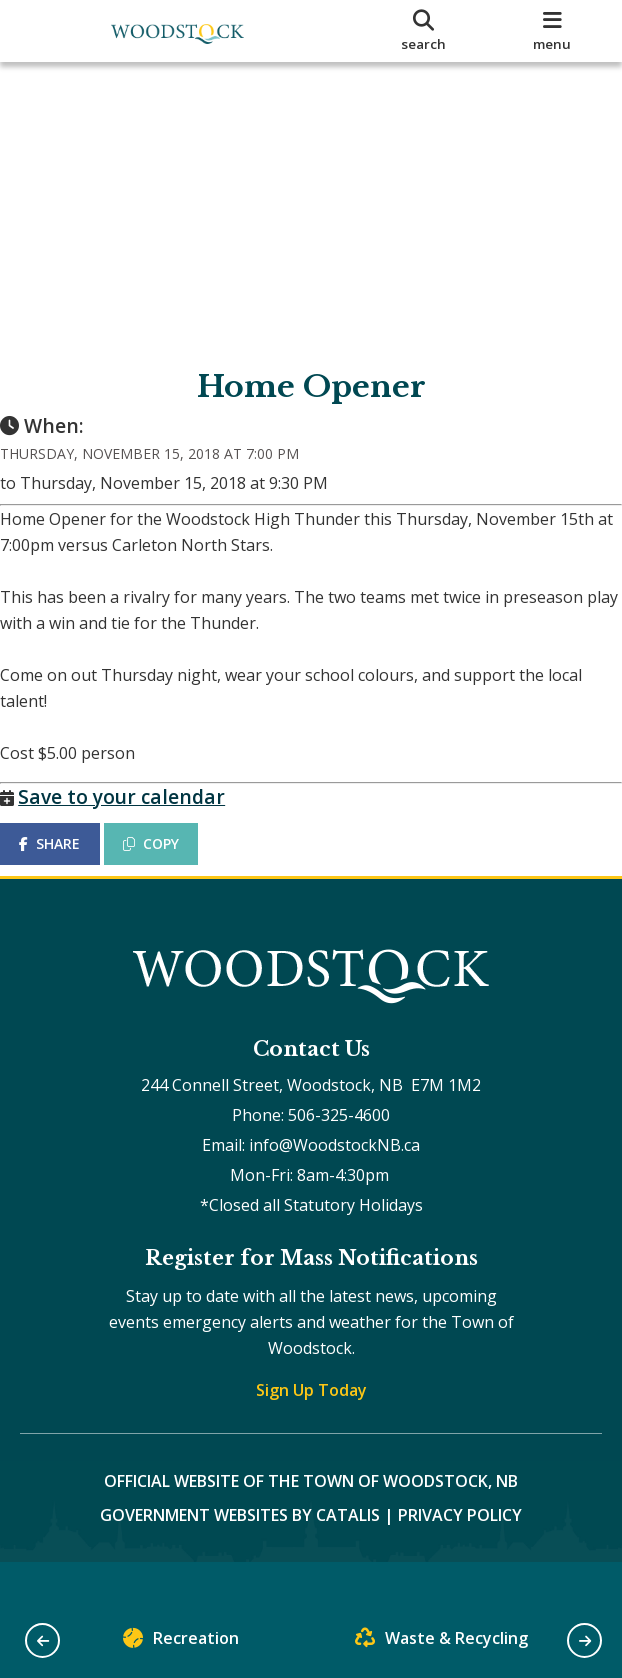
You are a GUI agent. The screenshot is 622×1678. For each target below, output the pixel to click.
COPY (171, 863)
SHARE (69, 863)
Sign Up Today (311, 1429)
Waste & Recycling (441, 1642)
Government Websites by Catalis (240, 1554)
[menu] (552, 31)
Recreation (181, 1642)
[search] (423, 31)
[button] (42, 1640)
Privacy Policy (460, 1554)
